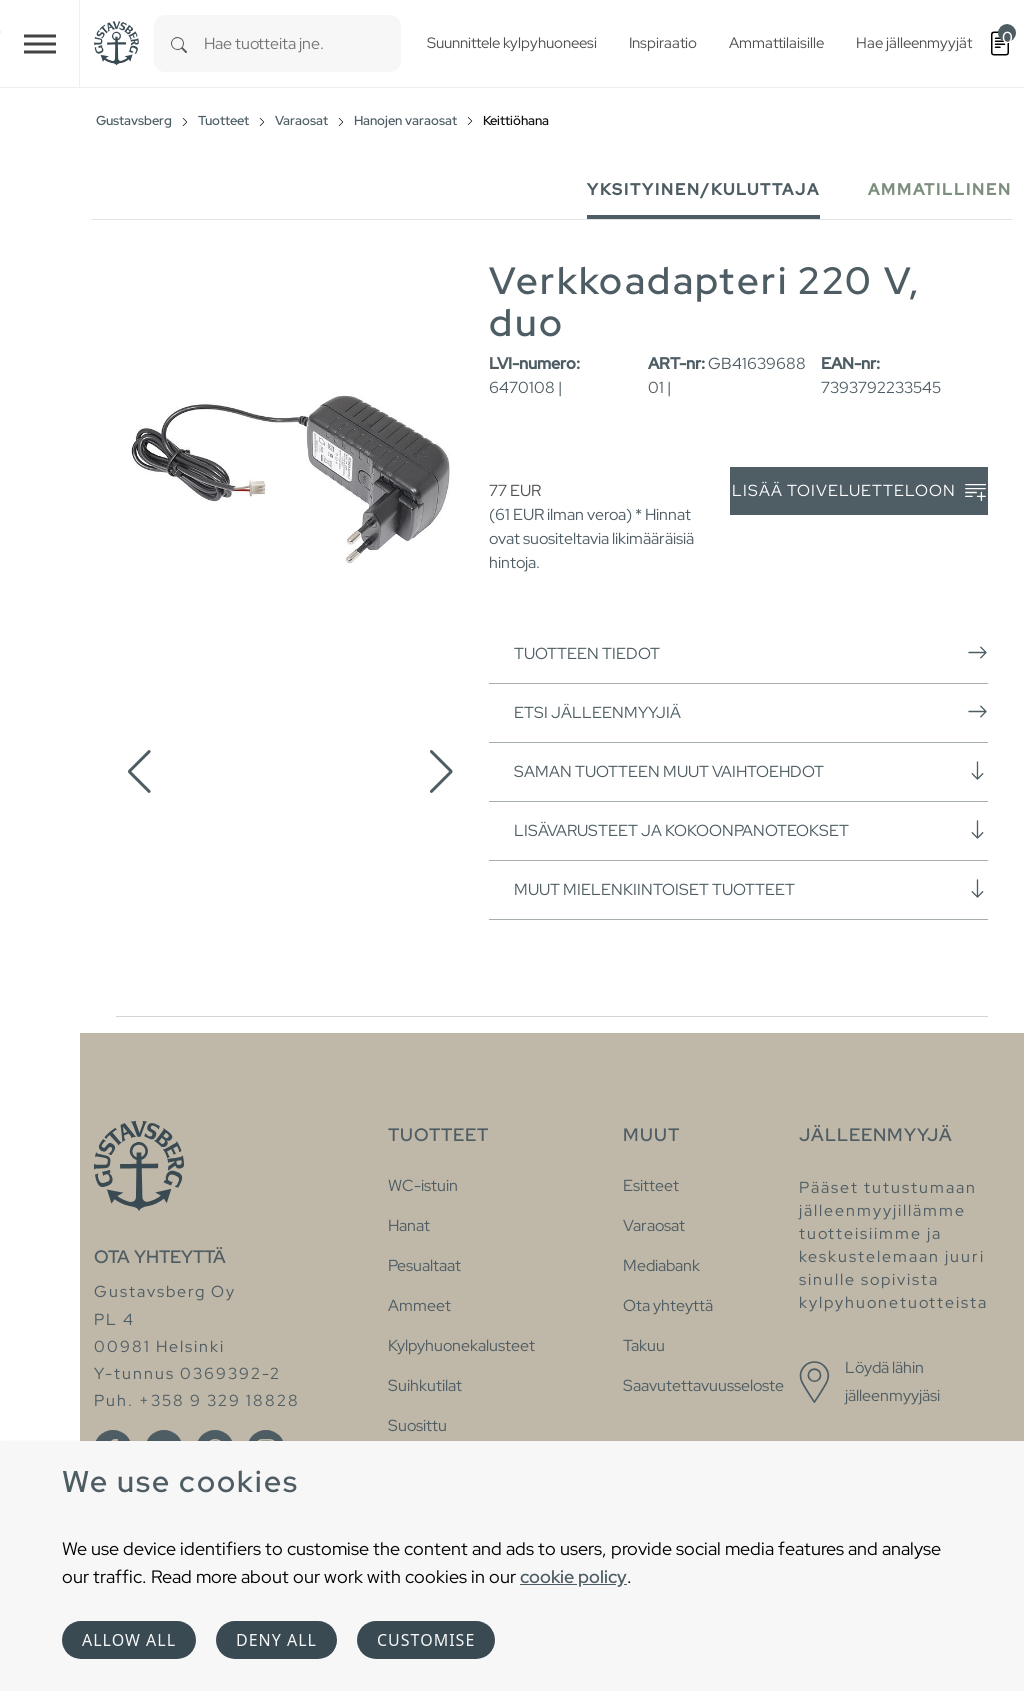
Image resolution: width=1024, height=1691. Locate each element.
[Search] (179, 43)
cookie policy (573, 1576)
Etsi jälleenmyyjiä (751, 712)
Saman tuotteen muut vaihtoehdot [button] (751, 771)
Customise (426, 1640)
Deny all (276, 1640)
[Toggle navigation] (40, 43)
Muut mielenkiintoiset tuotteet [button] (751, 889)
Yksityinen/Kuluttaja (703, 189)
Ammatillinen (940, 189)
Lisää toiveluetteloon (859, 491)
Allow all (129, 1640)
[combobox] (302, 43)
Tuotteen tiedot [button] (751, 653)
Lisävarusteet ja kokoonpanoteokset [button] (751, 830)
